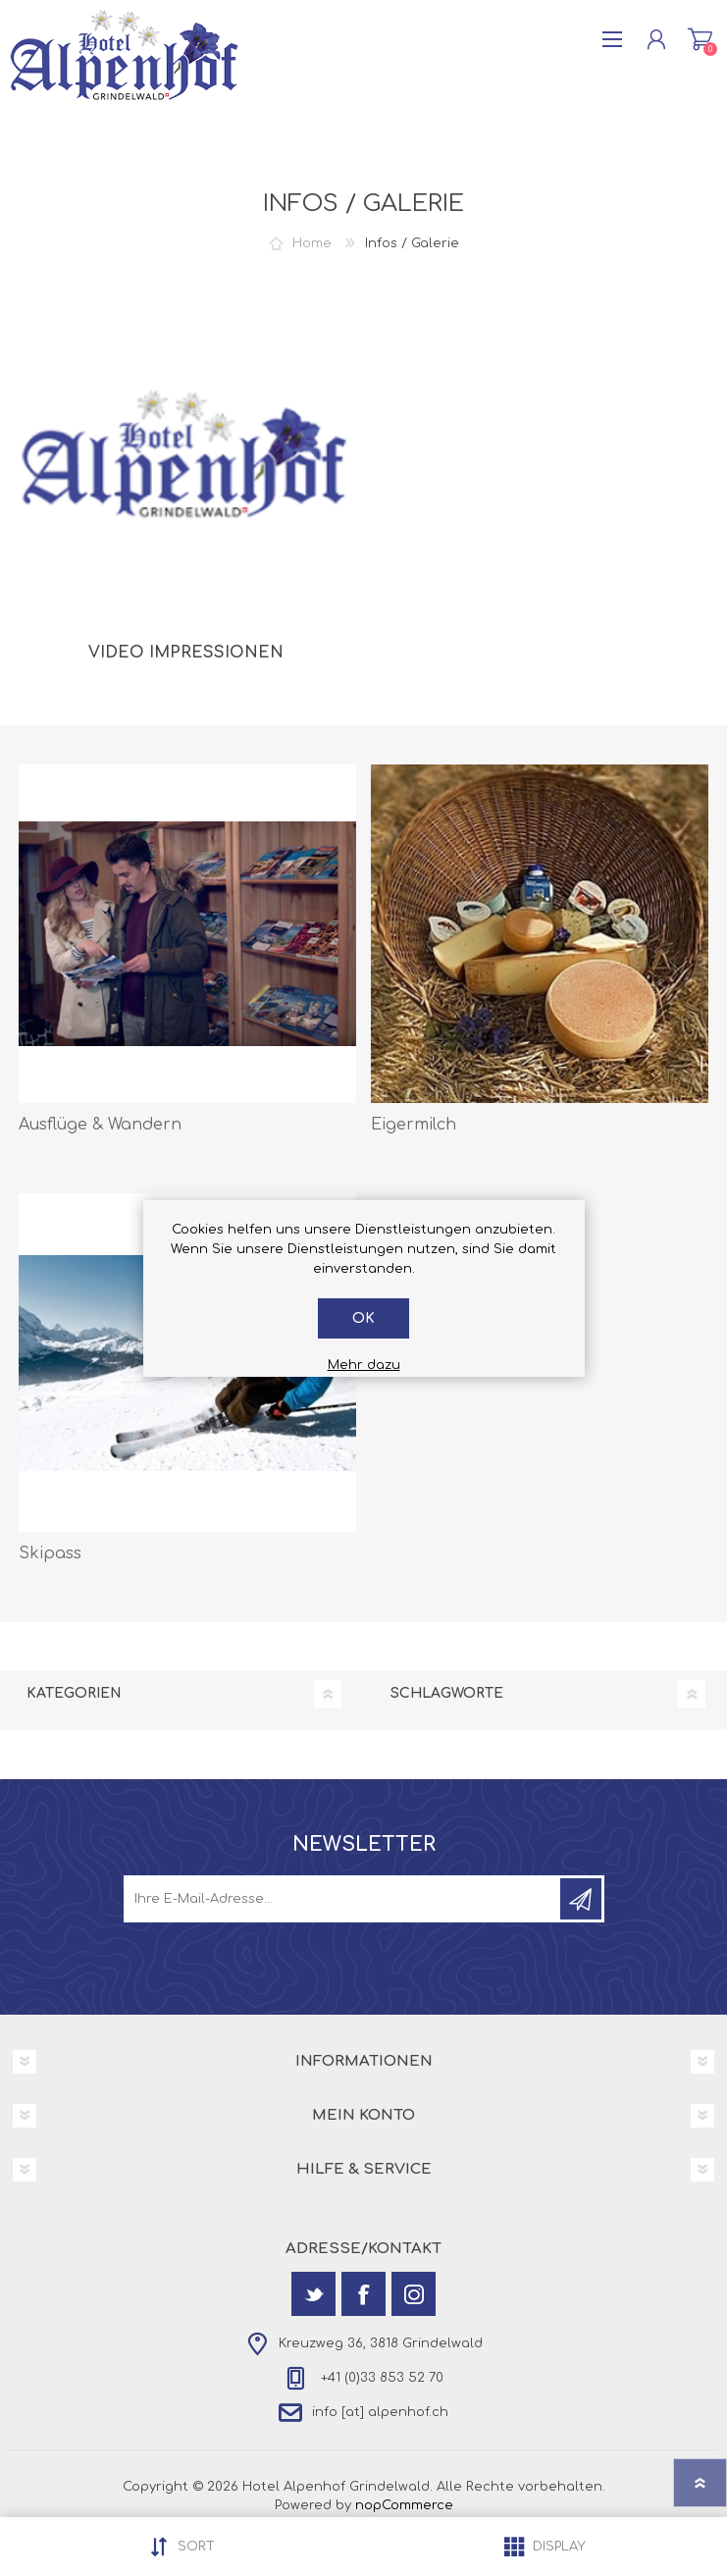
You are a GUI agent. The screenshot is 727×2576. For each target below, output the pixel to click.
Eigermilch (413, 1124)
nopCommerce (404, 2505)
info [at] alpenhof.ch (380, 2412)
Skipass (50, 1553)
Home (312, 243)
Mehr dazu (364, 1365)
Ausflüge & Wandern (100, 1124)
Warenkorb (700, 39)
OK (363, 1318)
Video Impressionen (186, 652)
